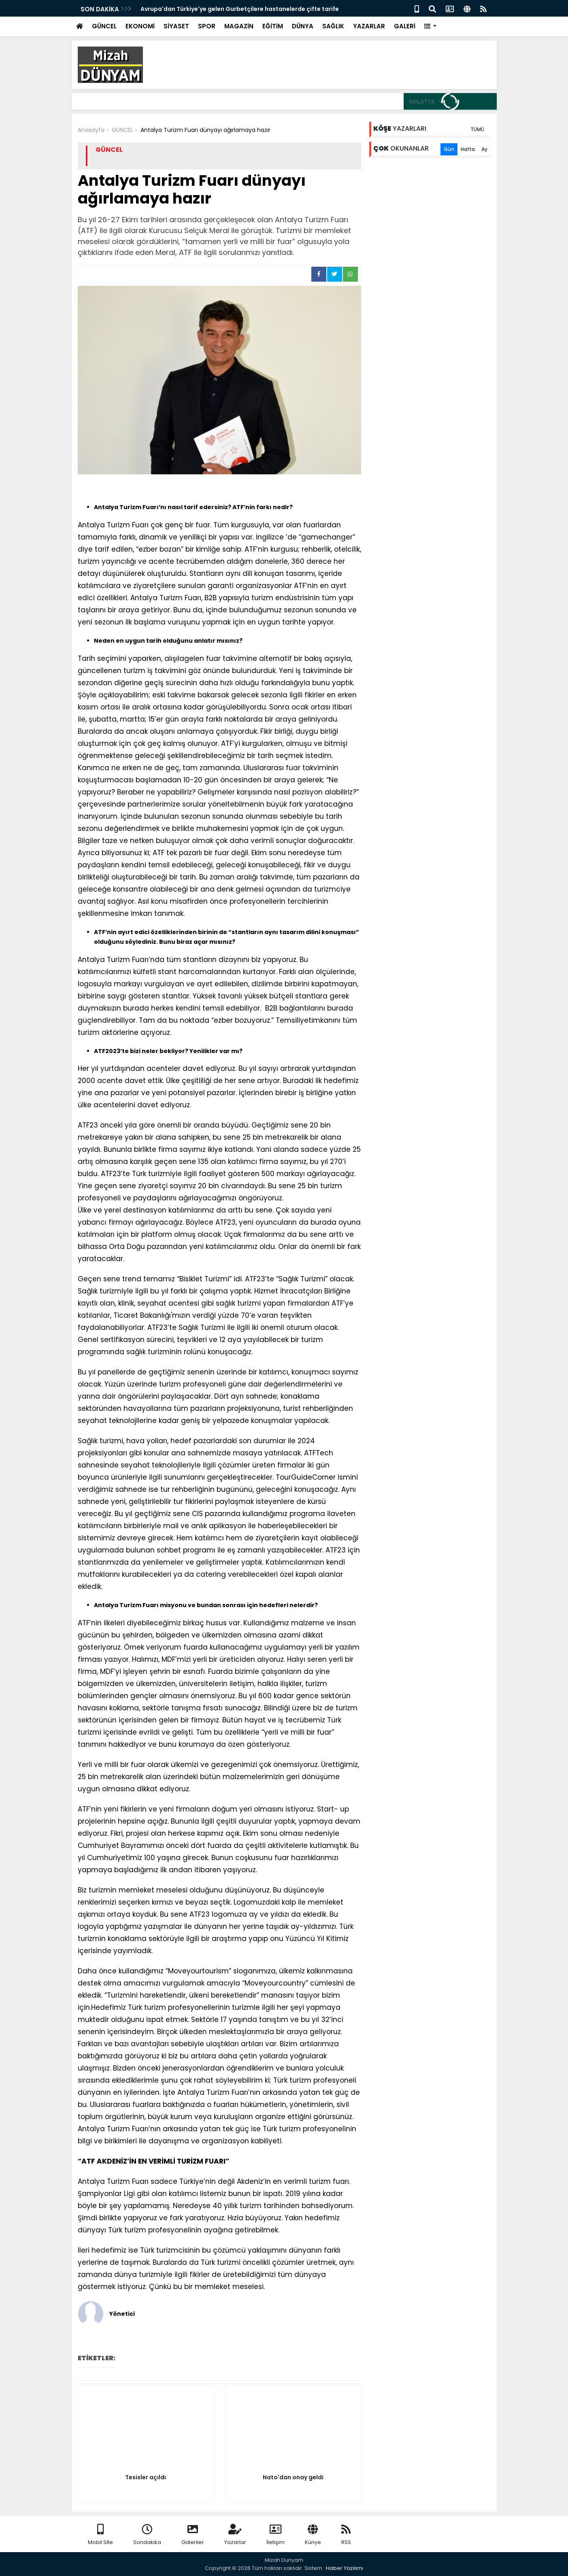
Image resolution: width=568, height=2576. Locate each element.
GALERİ (404, 26)
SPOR (206, 26)
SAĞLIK (333, 26)
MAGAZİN (238, 26)
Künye (313, 2535)
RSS (346, 2535)
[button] (430, 26)
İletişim (275, 2535)
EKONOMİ (140, 26)
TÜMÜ (477, 129)
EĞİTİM (272, 26)
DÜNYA (302, 26)
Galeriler (192, 2535)
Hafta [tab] (468, 149)
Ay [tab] (484, 149)
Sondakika (147, 2535)
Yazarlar (235, 2535)
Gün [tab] (449, 149)
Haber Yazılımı (344, 2568)
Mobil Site (100, 2535)
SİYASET (176, 26)
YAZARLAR (369, 26)
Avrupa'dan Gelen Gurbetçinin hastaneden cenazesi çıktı (225, 9)
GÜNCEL (104, 26)
